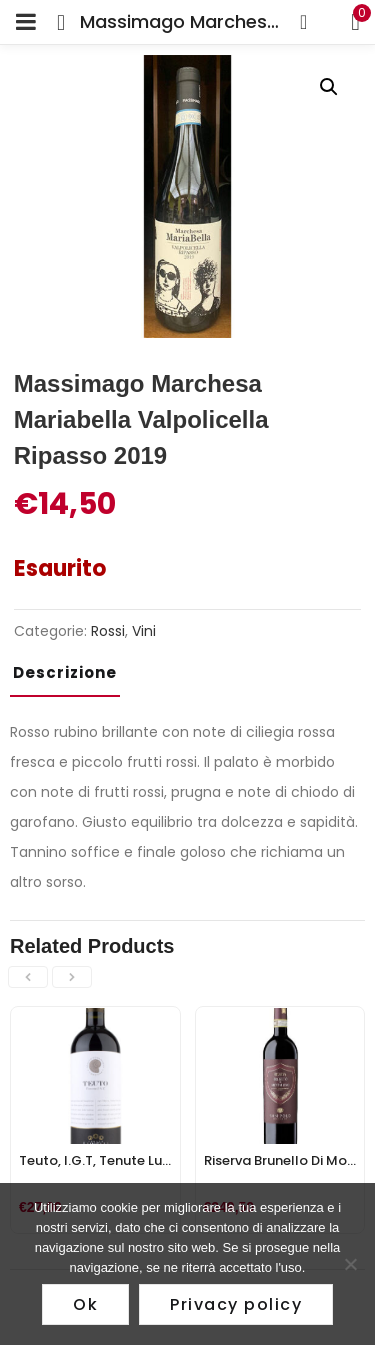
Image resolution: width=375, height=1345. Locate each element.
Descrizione (65, 672)
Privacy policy (236, 1304)
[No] (350, 1264)
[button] (329, 87)
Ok (85, 1304)
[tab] (72, 679)
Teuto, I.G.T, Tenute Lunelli (104, 1160)
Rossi (108, 631)
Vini (144, 631)
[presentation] (28, 977)
